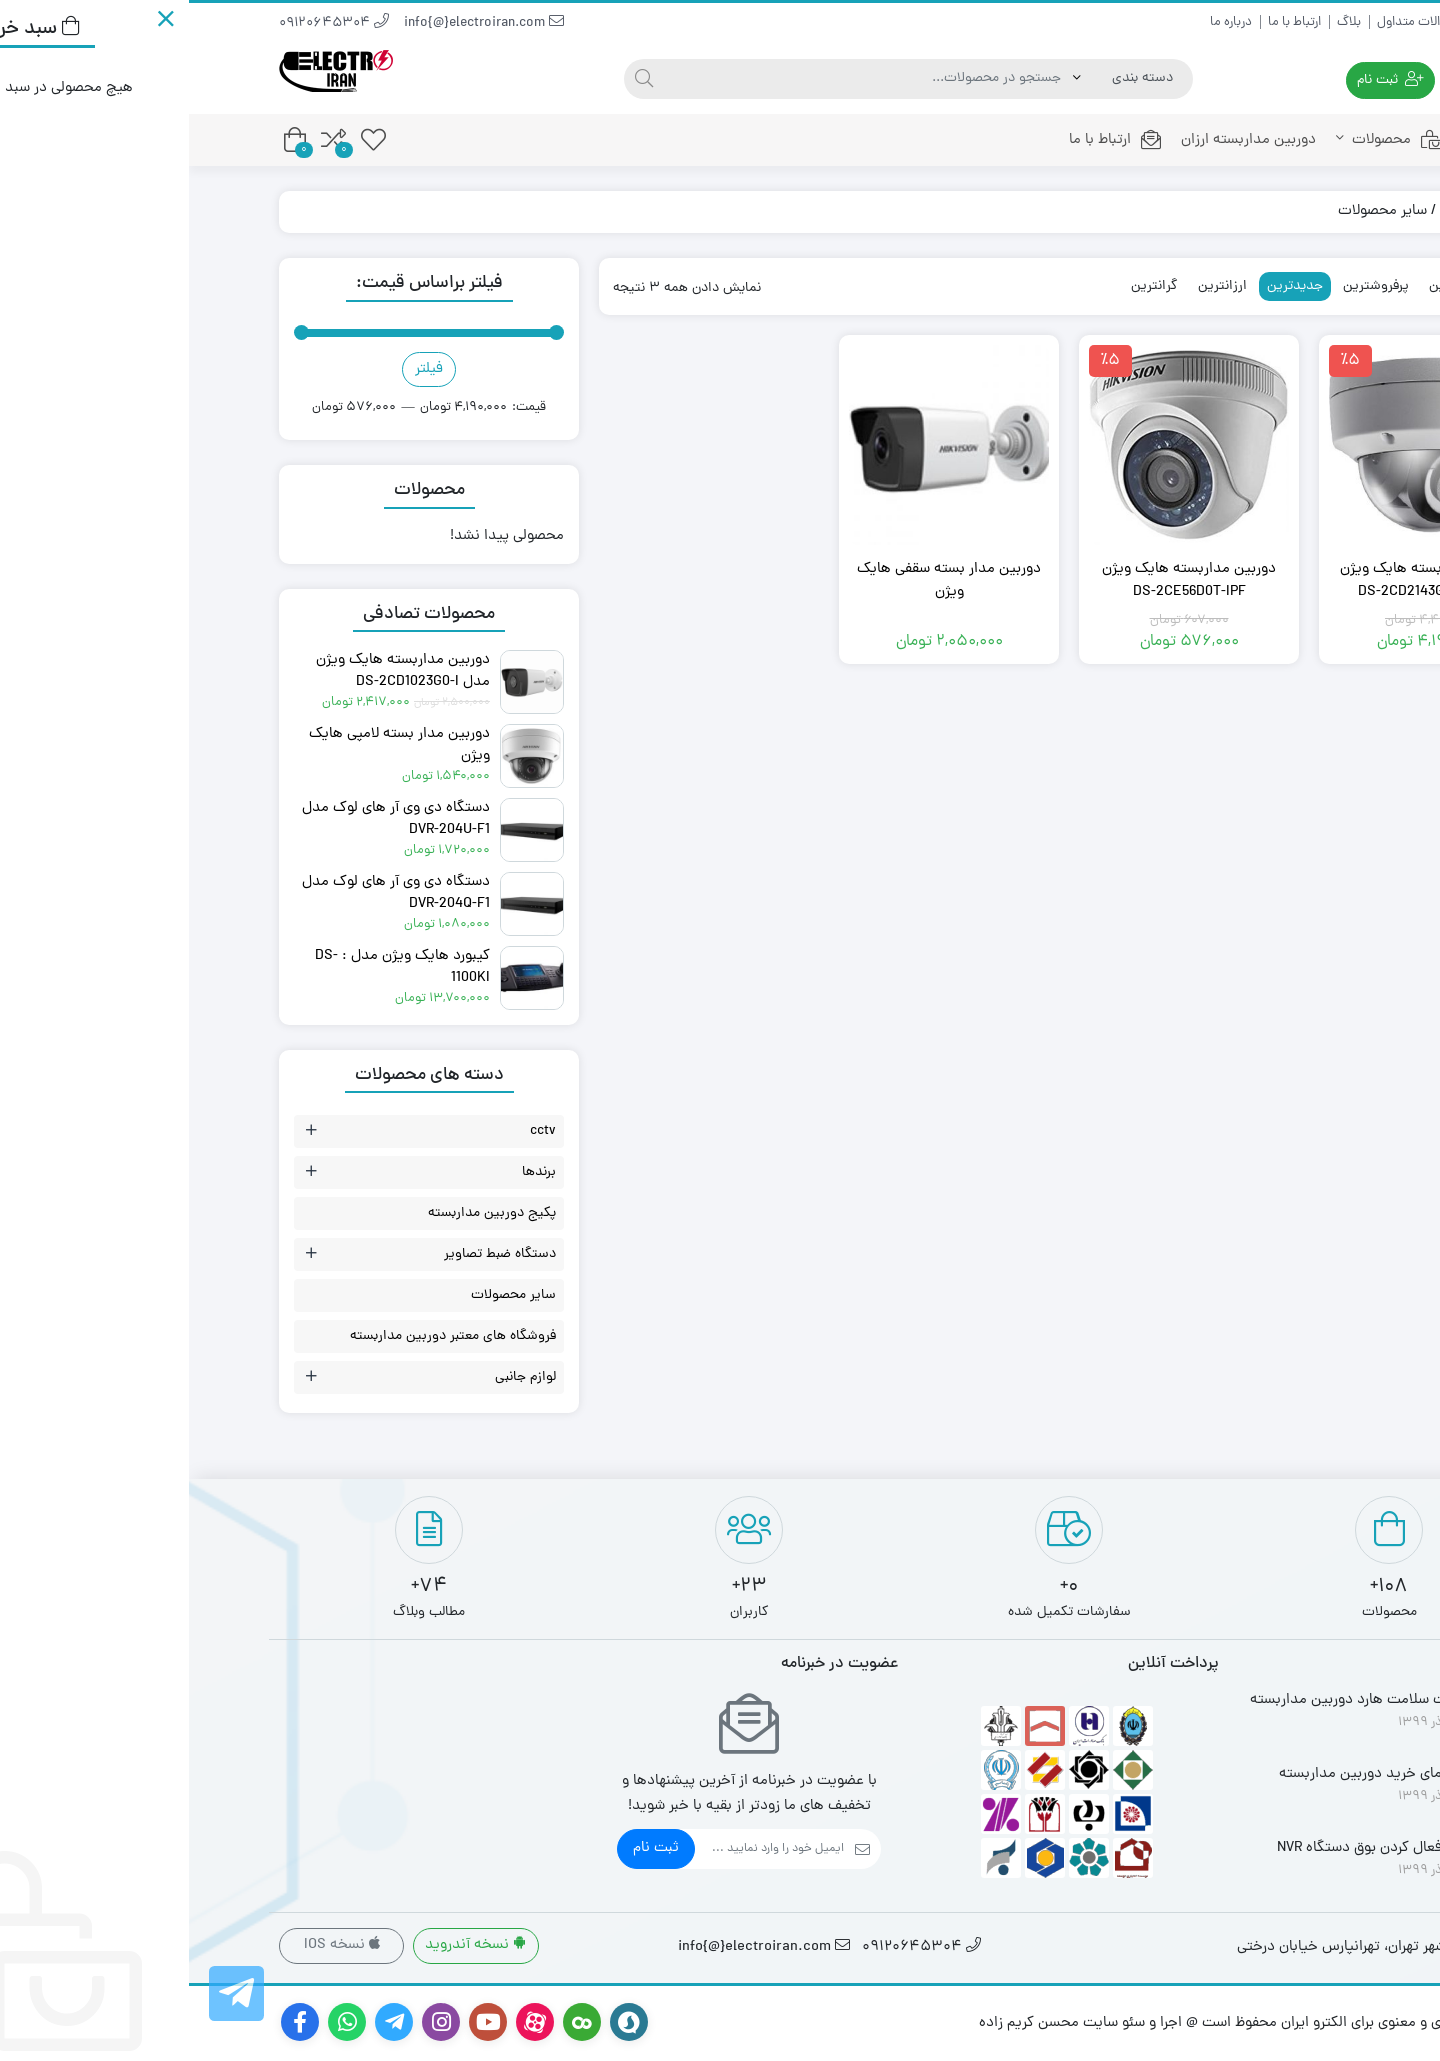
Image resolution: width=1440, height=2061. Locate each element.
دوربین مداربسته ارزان (1059, 140)
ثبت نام (467, 1848)
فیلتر (240, 369)
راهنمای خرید (1316, 22)
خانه (1305, 140)
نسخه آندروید (286, 1945)
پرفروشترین (1187, 286)
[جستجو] (455, 79)
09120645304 (145, 23)
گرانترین (965, 286)
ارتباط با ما (1105, 22)
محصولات (1201, 140)
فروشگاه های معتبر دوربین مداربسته (264, 1336)
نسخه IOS (153, 1945)
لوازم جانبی (336, 1377)
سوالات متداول (1227, 22)
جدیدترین (1106, 286)
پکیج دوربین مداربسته (303, 1213)
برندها (350, 1172)
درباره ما (1042, 22)
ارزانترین (1033, 286)
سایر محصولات (324, 1295)
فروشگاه (1275, 211)
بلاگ (1160, 22)
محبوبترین (1269, 286)
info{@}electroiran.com (295, 23)
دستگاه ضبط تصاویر (311, 1254)
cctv (354, 1131)
